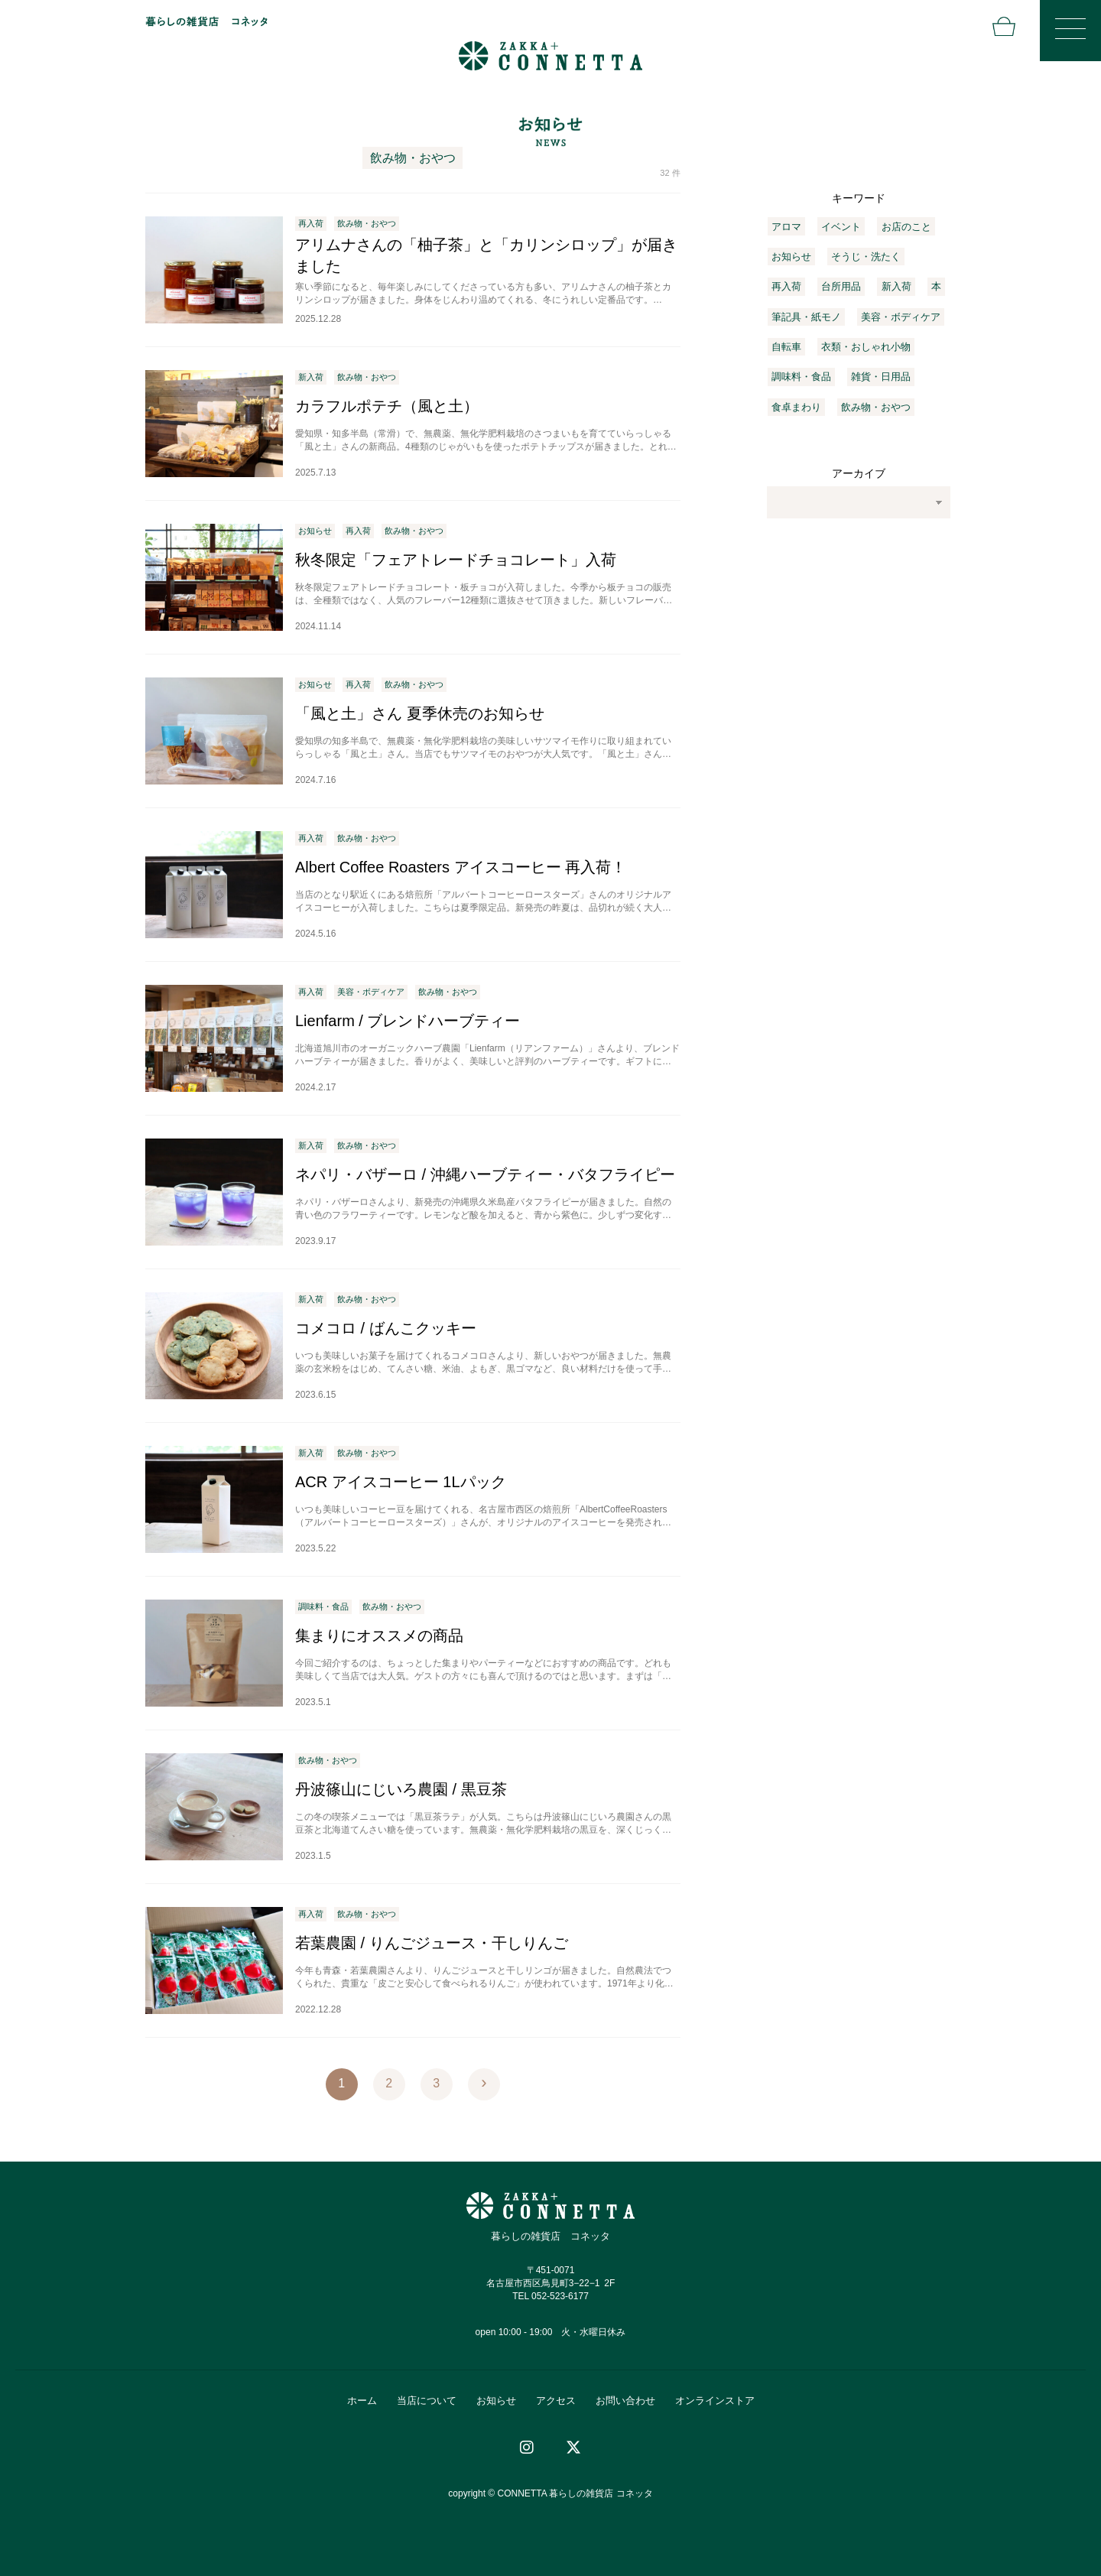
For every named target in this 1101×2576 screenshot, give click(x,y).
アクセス (556, 2400)
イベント (841, 226)
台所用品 (841, 286)
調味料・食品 (801, 376)
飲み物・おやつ (876, 407)
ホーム (362, 2400)
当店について (426, 2400)
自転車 (786, 346)
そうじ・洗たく (866, 256)
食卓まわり (796, 407)
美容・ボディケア (900, 317)
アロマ (786, 226)
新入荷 (896, 286)
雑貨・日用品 (881, 376)
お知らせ (791, 256)
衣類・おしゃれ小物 (866, 346)
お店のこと (906, 226)
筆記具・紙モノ (806, 317)
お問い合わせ (625, 2400)
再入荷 (786, 286)
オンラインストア (715, 2400)
